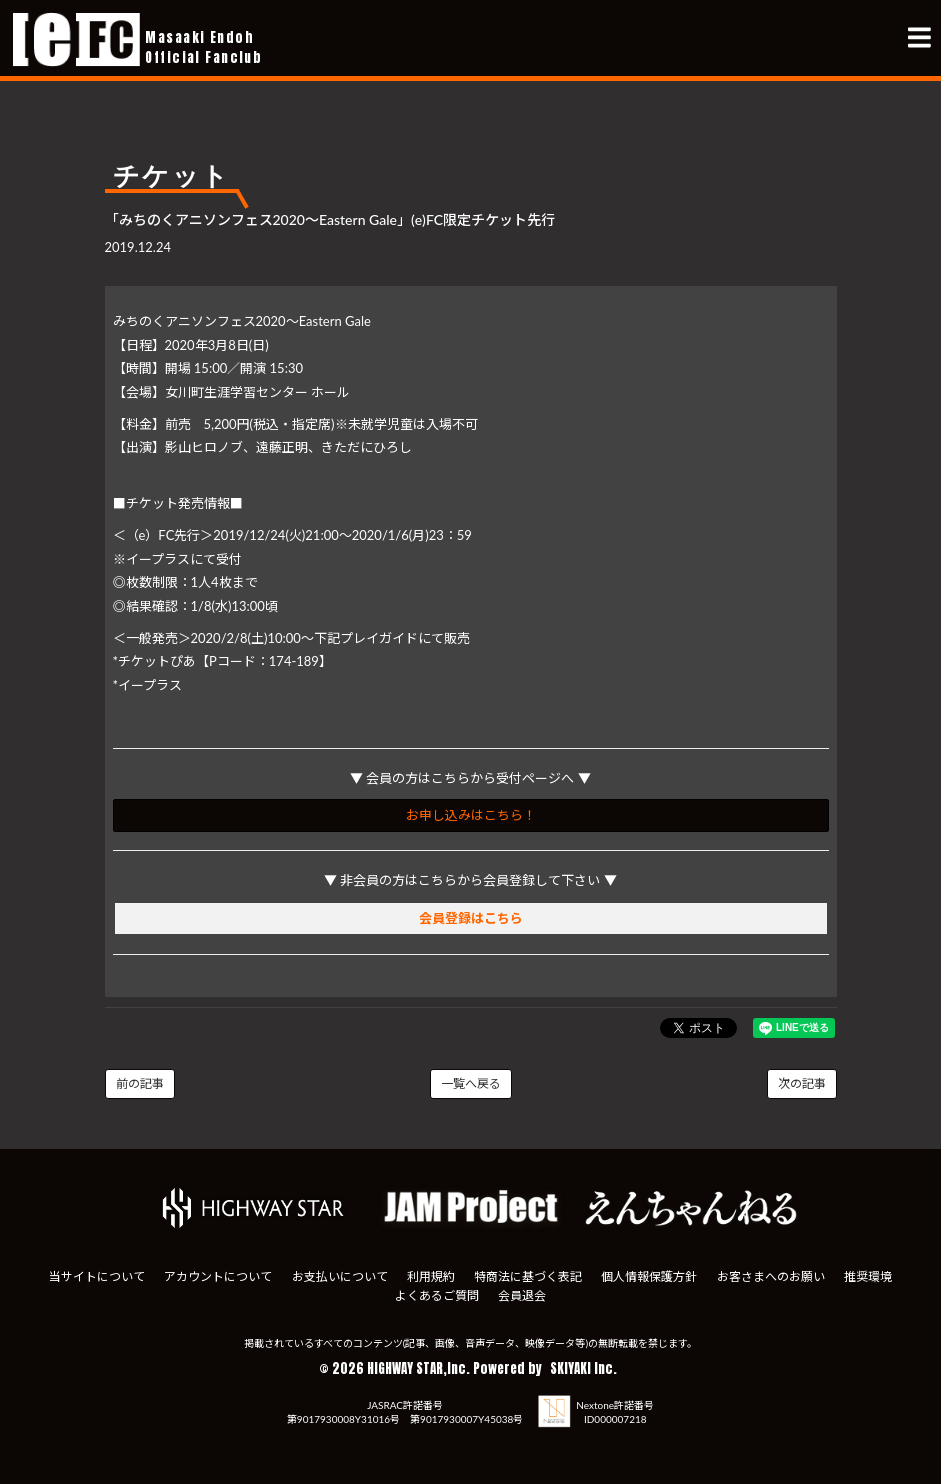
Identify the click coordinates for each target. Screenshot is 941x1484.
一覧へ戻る (471, 1083)
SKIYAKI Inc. (583, 1368)
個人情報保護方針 (649, 1276)
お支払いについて (340, 1276)
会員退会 (522, 1295)
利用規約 (431, 1276)
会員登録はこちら (471, 918)
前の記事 (140, 1083)
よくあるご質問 (437, 1295)
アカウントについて (218, 1276)
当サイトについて (97, 1276)
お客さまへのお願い (771, 1276)
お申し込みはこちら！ (471, 815)
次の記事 (802, 1083)
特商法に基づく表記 (528, 1276)
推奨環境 (868, 1276)
